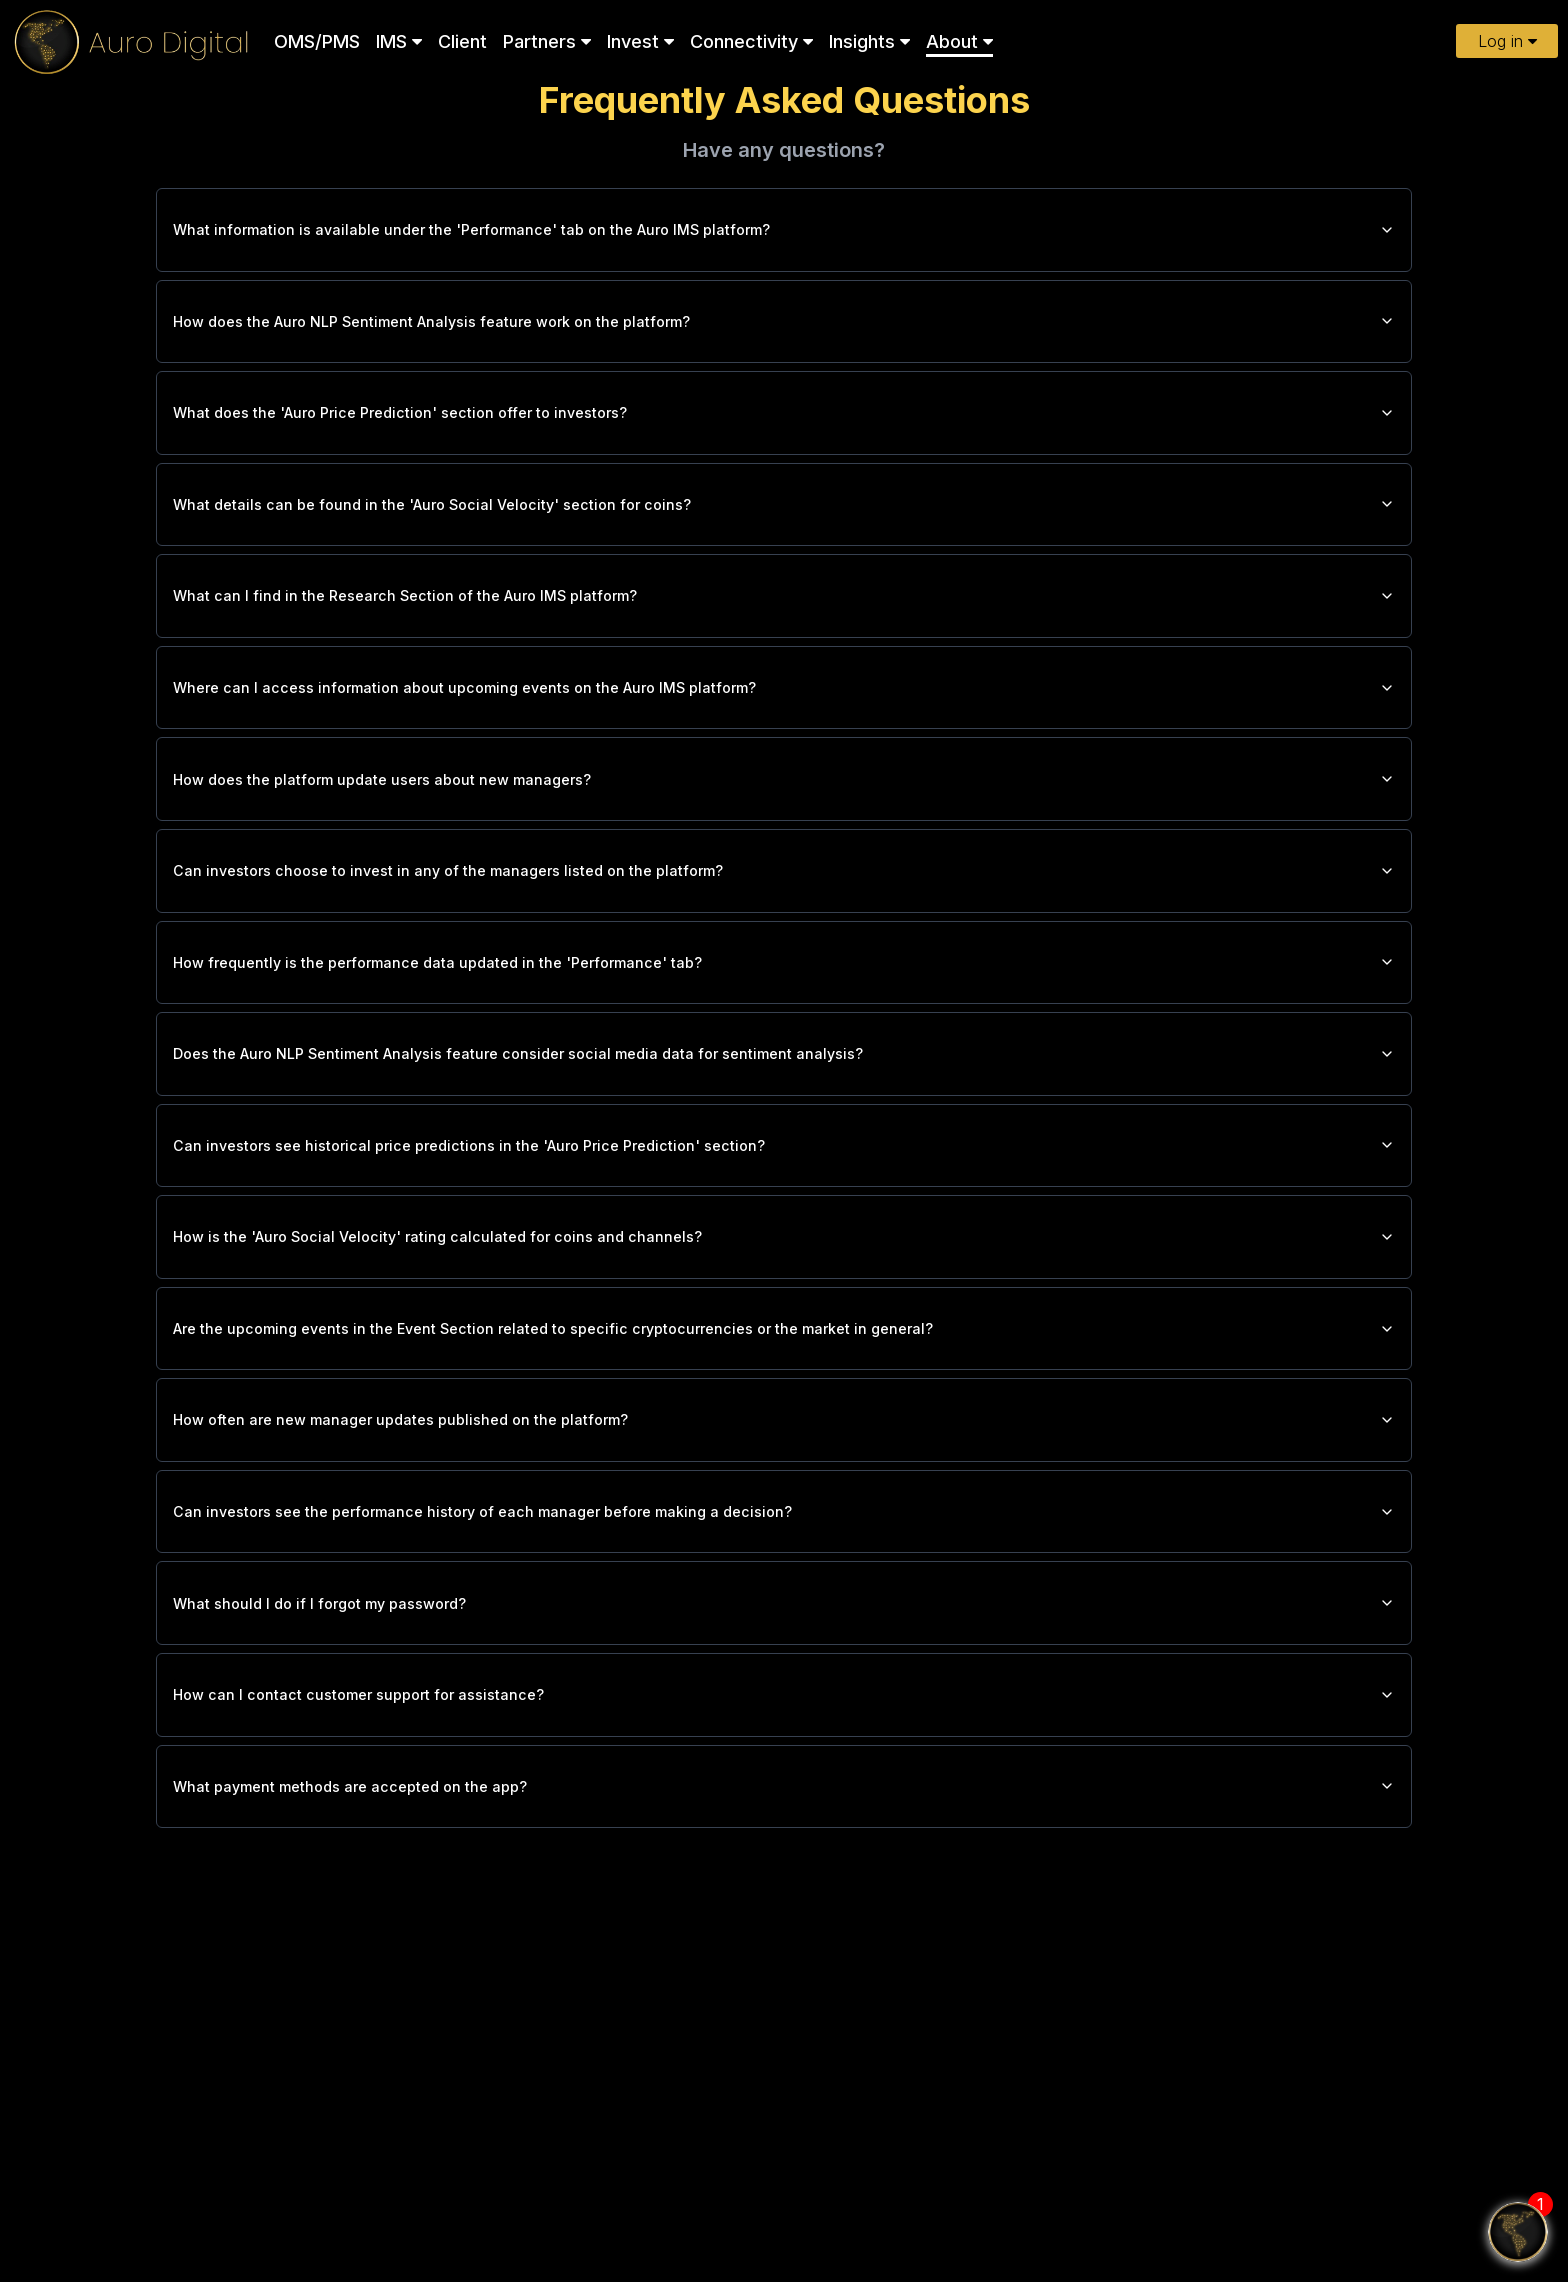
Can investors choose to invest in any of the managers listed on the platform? (784, 919)
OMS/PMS (317, 41)
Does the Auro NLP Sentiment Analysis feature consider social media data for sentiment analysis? (784, 1115)
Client (462, 41)
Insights (869, 41)
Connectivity (751, 41)
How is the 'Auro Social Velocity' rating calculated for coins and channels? (784, 1311)
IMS (399, 41)
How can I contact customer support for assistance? (784, 1801)
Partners (547, 41)
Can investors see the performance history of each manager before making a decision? (784, 1605)
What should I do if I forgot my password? (784, 1703)
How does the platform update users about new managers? (784, 821)
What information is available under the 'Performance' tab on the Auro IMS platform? (784, 233)
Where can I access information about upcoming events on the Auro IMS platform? (784, 723)
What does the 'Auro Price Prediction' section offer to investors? (784, 429)
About (959, 41)
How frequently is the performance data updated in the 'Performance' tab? (784, 1017)
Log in (1507, 41)
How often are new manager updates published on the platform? (784, 1507)
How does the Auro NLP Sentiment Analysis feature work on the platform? (784, 331)
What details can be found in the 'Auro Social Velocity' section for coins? (784, 527)
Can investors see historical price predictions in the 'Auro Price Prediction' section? (784, 1213)
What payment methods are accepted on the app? (784, 1899)
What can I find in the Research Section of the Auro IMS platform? (784, 625)
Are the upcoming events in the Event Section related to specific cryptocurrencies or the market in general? (784, 1409)
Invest (640, 41)
